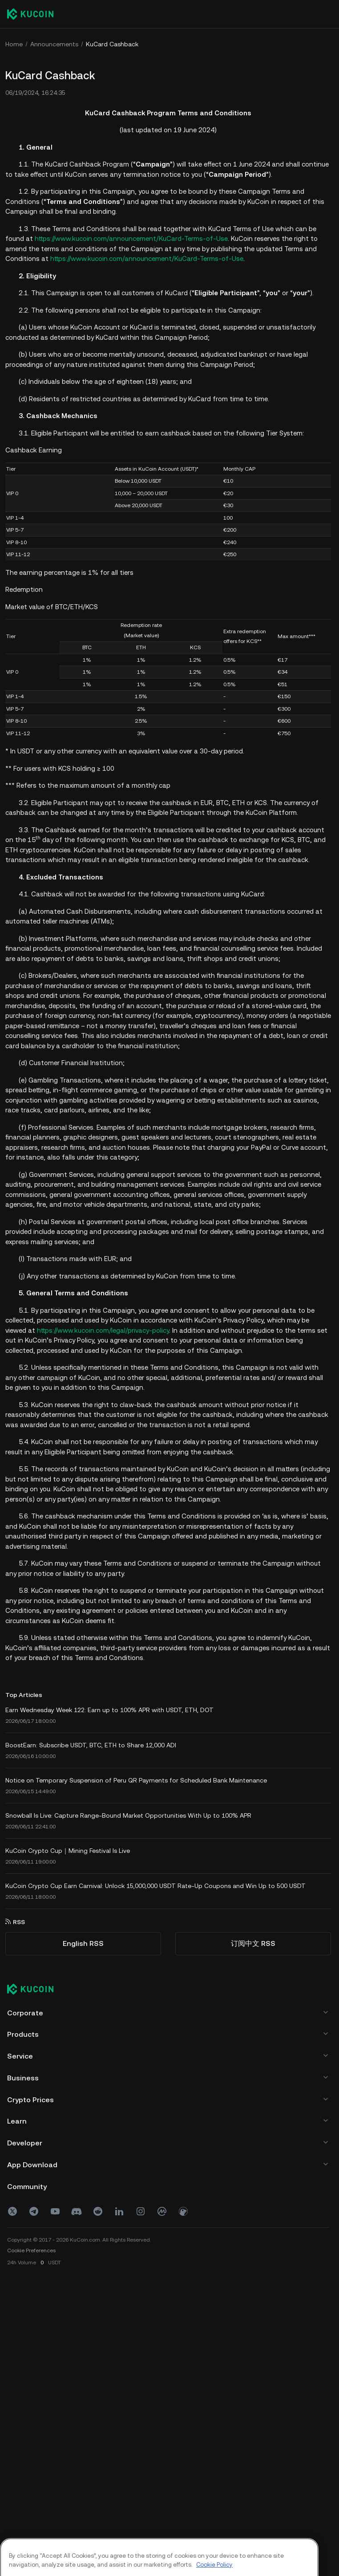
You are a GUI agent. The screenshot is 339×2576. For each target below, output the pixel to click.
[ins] (140, 2211)
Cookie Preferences (31, 2250)
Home (14, 44)
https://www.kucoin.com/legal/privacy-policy (103, 1330)
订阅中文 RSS (253, 1943)
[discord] (76, 2211)
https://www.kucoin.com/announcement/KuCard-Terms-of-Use (131, 238)
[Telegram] (33, 2211)
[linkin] (119, 2211)
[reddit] (98, 2211)
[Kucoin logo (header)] (30, 13)
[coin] (183, 2211)
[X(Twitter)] (12, 2211)
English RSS (83, 1943)
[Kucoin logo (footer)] (35, 1990)
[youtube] (55, 2211)
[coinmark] (162, 2211)
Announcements (54, 44)
